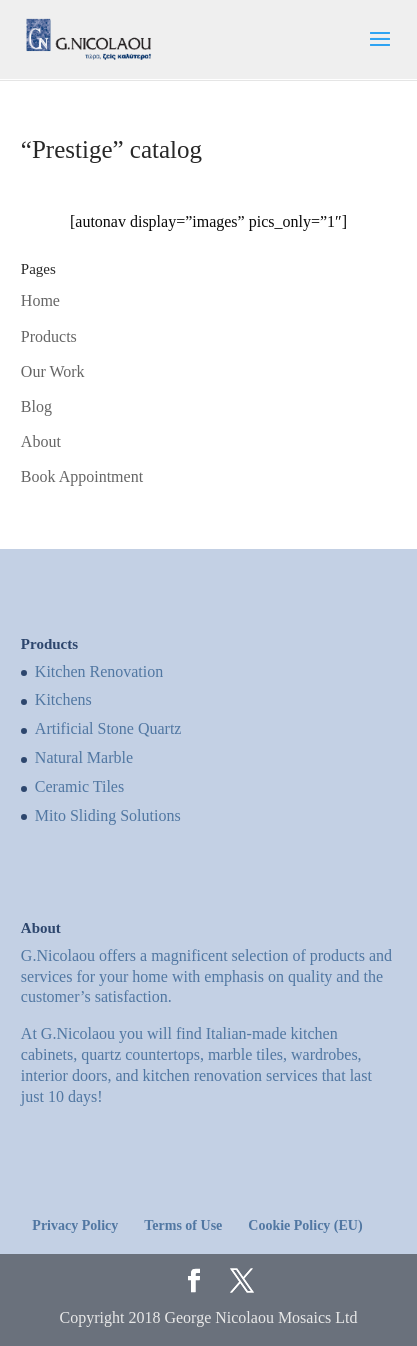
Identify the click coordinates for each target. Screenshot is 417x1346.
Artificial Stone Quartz (108, 728)
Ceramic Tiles (79, 786)
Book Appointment (82, 476)
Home (40, 300)
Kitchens (63, 699)
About (41, 441)
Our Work (53, 371)
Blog (36, 406)
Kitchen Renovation (99, 671)
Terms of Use (183, 1225)
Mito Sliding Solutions (108, 815)
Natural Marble (84, 757)
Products (49, 336)
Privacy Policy (75, 1225)
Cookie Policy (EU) (305, 1225)
